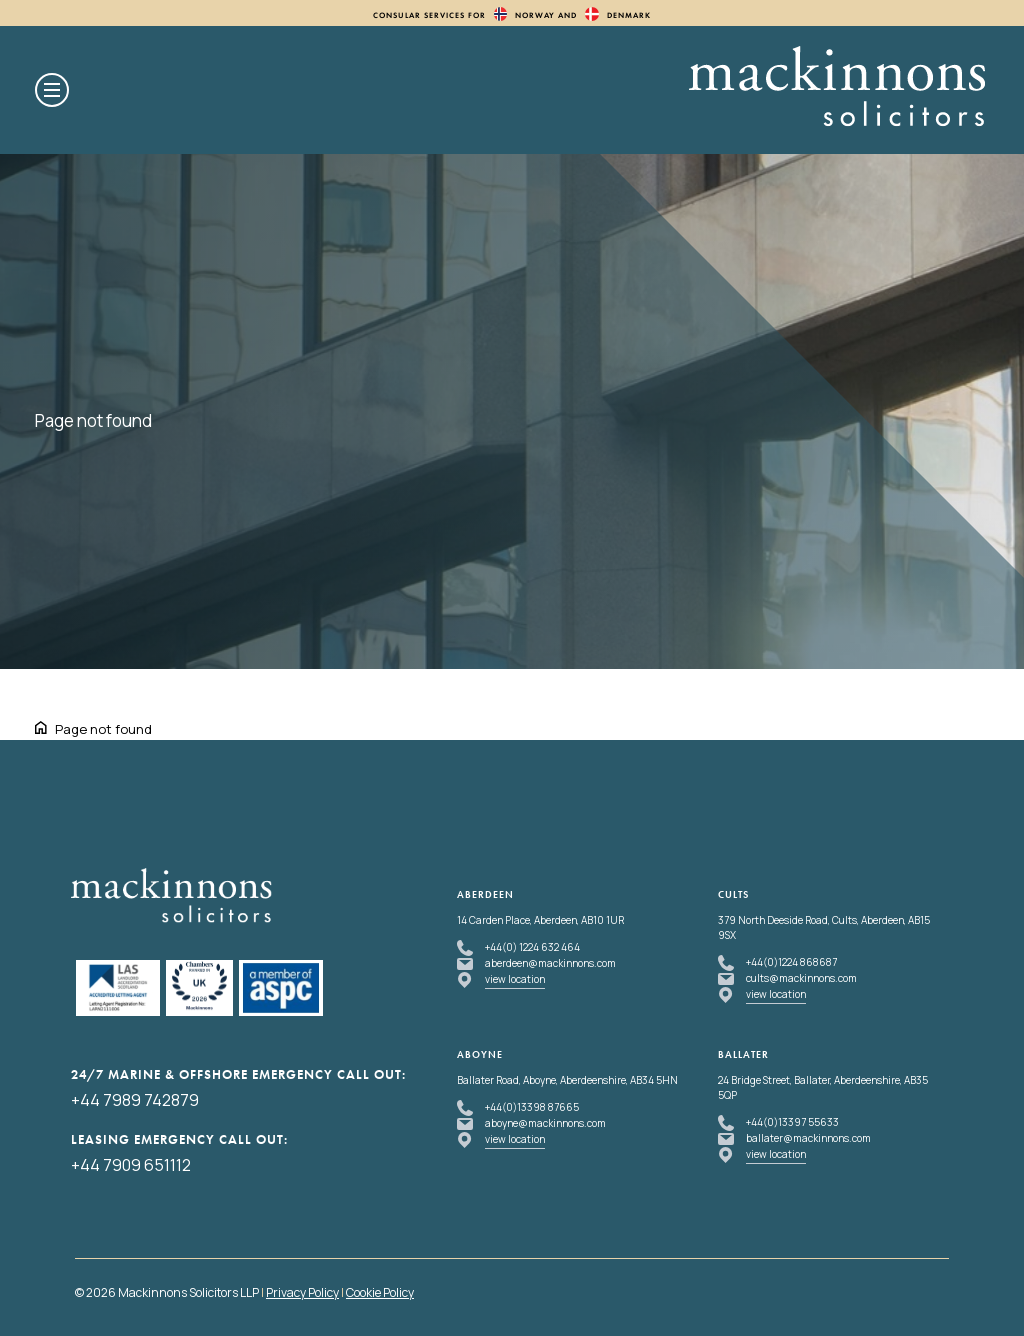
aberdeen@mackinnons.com (550, 963)
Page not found (103, 729)
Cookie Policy (380, 1292)
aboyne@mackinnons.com (545, 1123)
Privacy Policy (302, 1292)
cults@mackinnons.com (801, 978)
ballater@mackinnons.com (808, 1138)
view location (515, 979)
